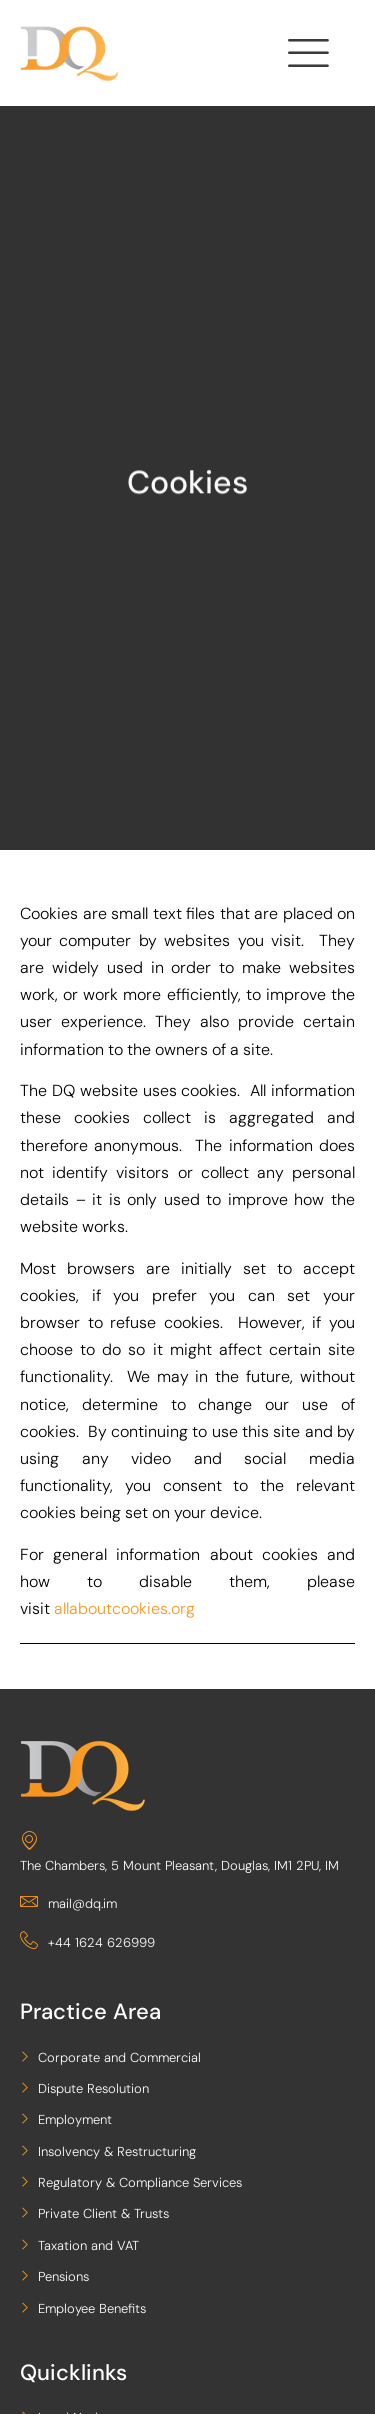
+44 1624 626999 (87, 1942)
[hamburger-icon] (305, 57)
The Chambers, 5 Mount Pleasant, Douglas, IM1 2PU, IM (179, 1852)
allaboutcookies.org (124, 1608)
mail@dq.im (68, 1903)
